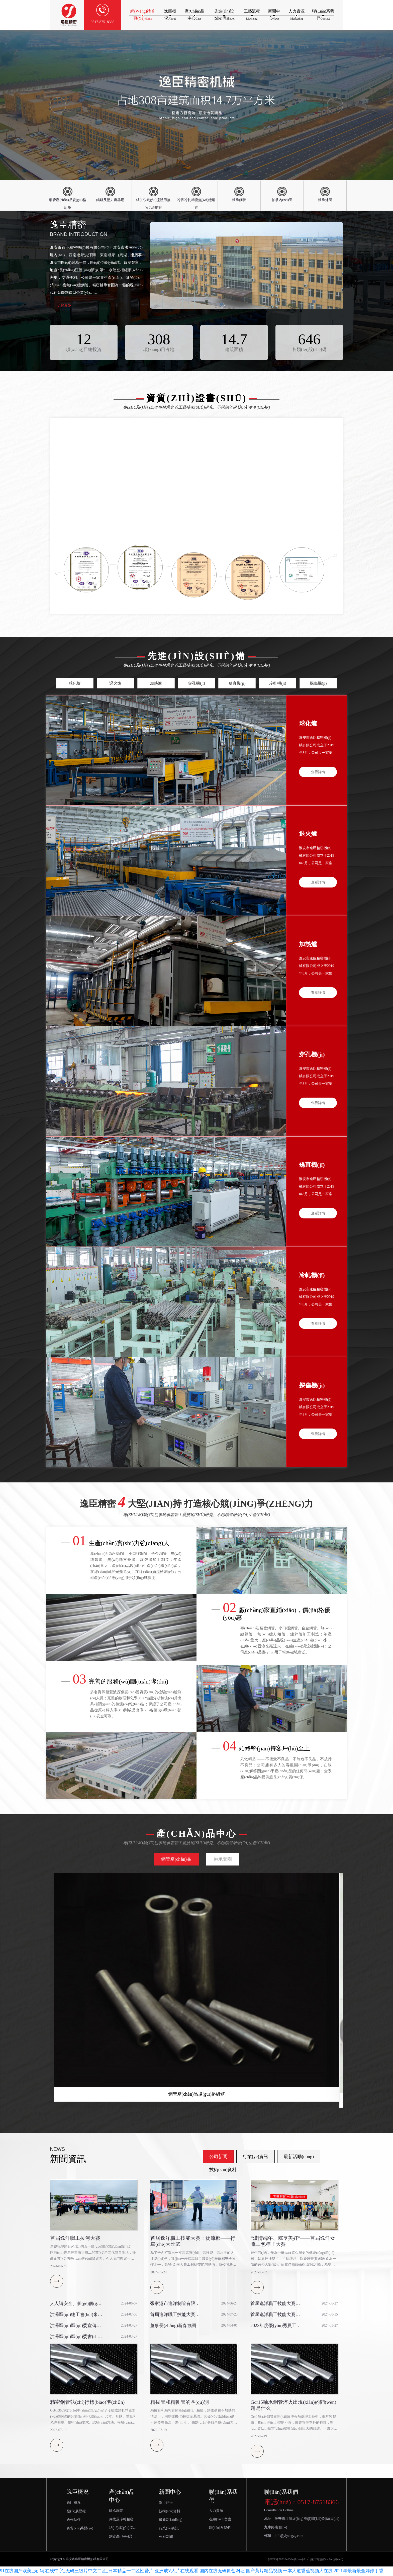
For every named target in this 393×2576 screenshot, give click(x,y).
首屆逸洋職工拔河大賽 (75, 2237)
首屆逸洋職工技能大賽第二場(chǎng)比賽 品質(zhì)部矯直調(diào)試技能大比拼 (276, 2303)
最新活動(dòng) (170, 2521)
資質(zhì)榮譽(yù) (80, 2529)
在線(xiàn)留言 (220, 2520)
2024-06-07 (259, 2272)
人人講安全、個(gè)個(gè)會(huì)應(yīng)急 (76, 2303)
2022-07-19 (58, 2430)
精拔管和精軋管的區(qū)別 (179, 2402)
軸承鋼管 (116, 2512)
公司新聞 (166, 2538)
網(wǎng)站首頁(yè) (142, 14)
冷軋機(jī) (278, 683)
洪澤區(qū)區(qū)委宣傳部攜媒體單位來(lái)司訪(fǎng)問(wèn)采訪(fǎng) (76, 2325)
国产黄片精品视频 (264, 2571)
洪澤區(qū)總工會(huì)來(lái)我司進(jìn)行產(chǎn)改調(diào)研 (76, 2314)
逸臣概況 (170, 14)
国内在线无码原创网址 (222, 2571)
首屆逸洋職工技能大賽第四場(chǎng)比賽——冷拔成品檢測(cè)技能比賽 (276, 2314)
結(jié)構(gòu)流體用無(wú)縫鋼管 (124, 2529)
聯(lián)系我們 (323, 14)
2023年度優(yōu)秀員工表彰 (276, 2325)
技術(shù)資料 (169, 2512)
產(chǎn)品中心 (194, 14)
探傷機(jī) (319, 683)
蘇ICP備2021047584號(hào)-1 (287, 2560)
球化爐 (73, 683)
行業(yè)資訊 (169, 2529)
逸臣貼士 (166, 2504)
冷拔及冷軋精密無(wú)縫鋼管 (124, 2520)
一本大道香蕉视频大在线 (308, 2571)
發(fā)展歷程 (76, 2512)
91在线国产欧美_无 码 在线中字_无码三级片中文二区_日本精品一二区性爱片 (76, 2571)
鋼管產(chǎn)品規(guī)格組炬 (124, 2537)
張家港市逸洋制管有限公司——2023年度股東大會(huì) (176, 2303)
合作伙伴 (74, 2521)
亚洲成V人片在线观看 (177, 2571)
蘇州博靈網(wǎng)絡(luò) (326, 2560)
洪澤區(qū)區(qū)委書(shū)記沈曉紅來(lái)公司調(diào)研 (76, 2336)
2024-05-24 (158, 2272)
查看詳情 (318, 771)
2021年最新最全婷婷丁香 (358, 2571)
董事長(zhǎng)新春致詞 (173, 2325)
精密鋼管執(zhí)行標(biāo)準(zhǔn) (87, 2402)
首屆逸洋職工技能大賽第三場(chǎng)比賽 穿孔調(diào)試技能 (176, 2314)
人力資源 (296, 14)
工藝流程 (252, 14)
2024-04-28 (58, 2266)
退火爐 (114, 683)
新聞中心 (274, 14)
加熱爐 (155, 683)
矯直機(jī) (237, 683)
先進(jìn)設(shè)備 (224, 14)
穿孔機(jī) (196, 683)
